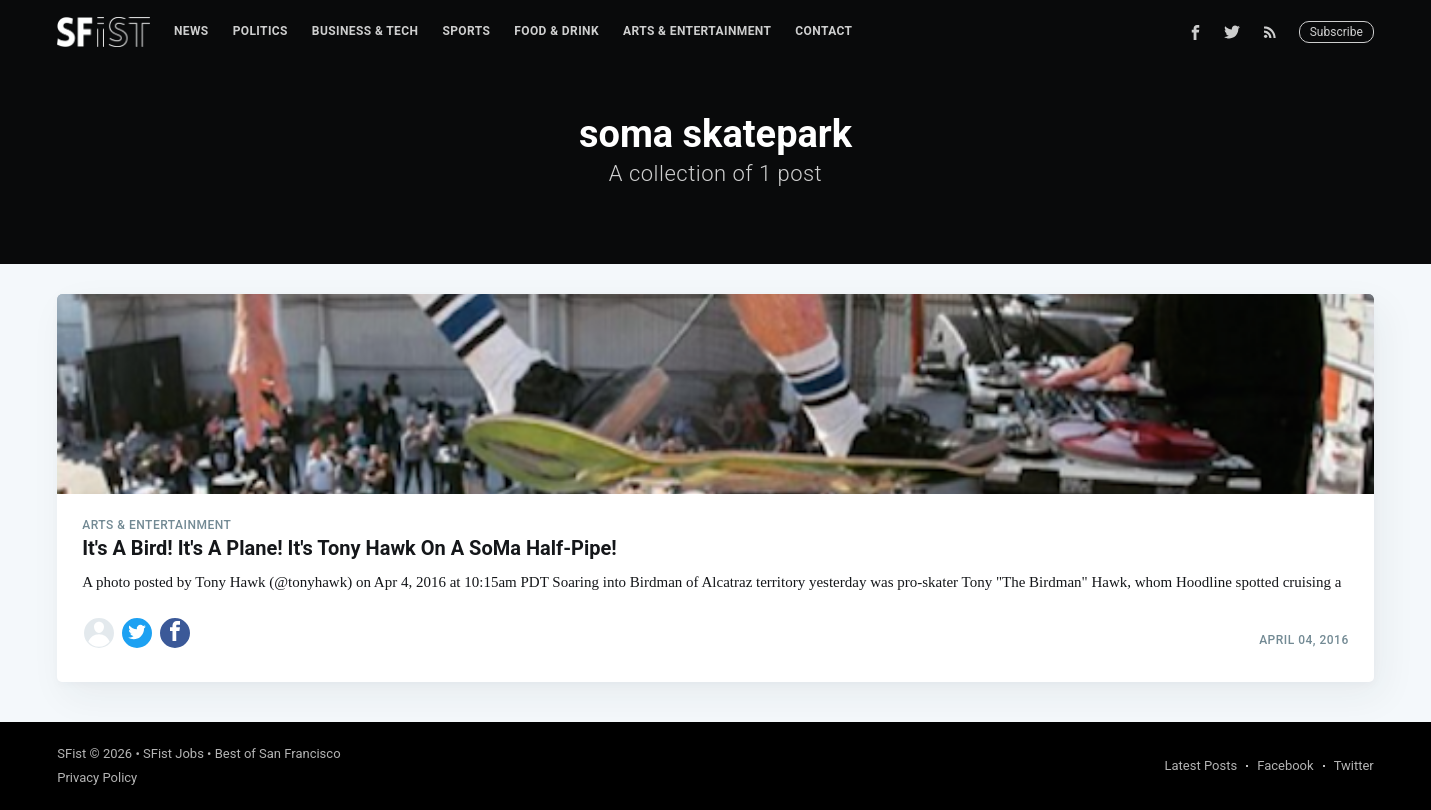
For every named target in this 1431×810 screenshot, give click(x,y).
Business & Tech (365, 31)
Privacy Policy (97, 777)
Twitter (1354, 765)
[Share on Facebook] (175, 633)
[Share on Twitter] (137, 633)
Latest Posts (1201, 765)
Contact (823, 31)
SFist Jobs (173, 753)
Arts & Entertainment (697, 31)
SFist (71, 753)
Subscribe (1336, 32)
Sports (466, 31)
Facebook (1285, 765)
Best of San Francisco (278, 753)
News (191, 31)
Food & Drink (556, 31)
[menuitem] (191, 31)
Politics (260, 31)
